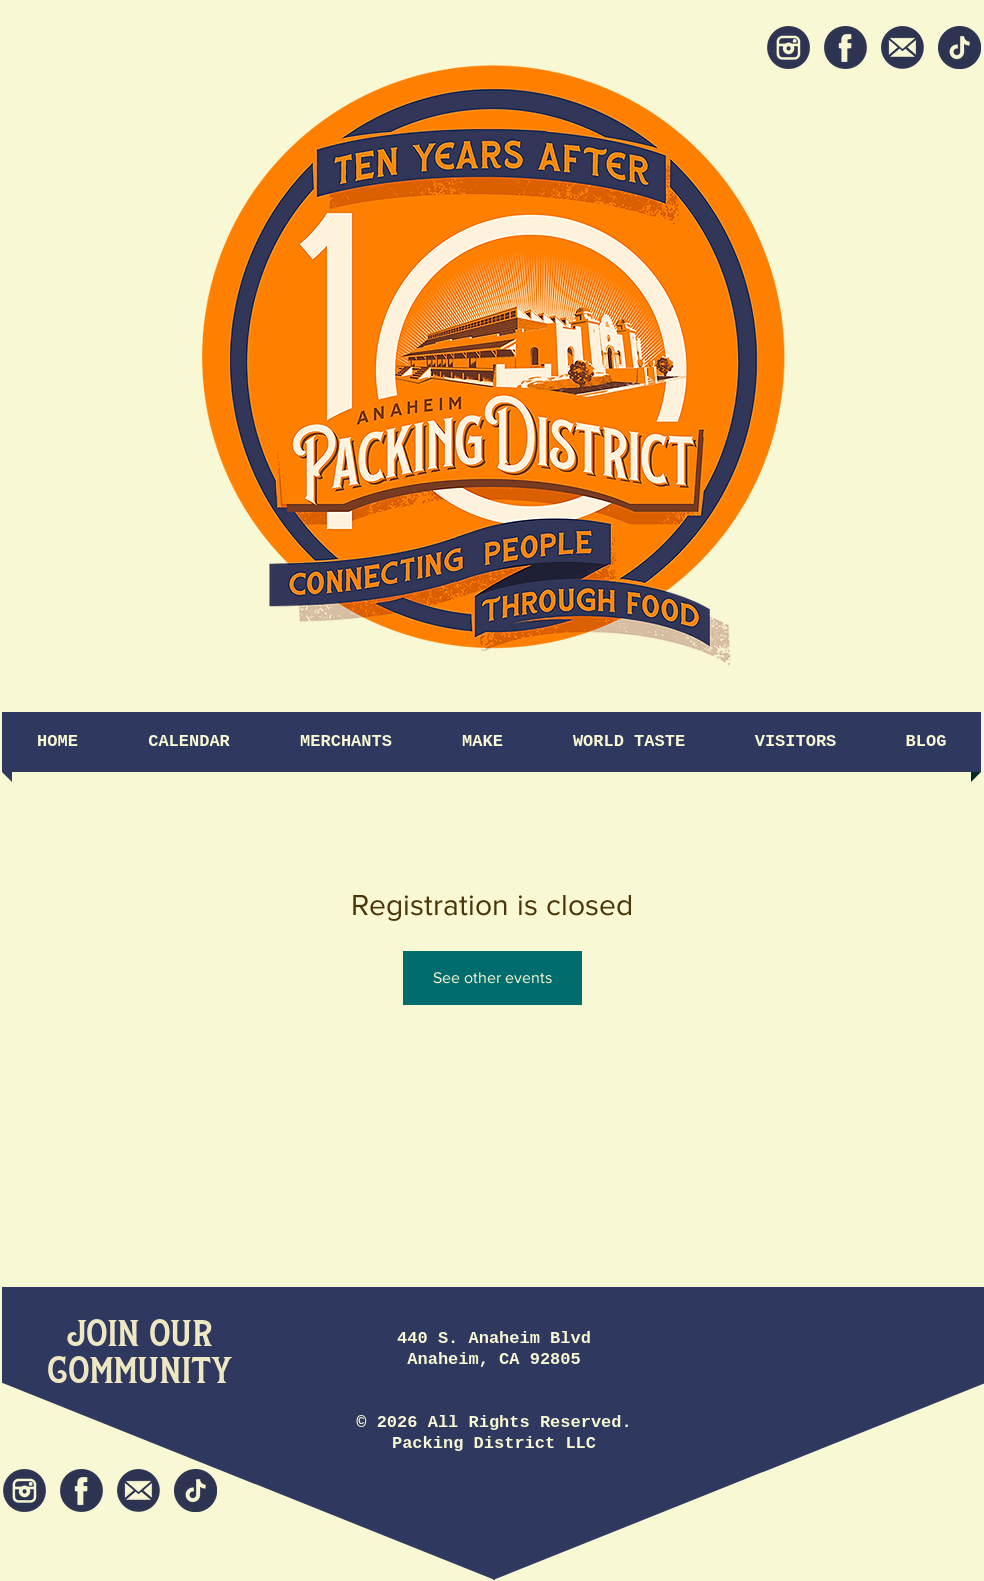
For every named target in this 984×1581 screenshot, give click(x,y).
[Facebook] (845, 47)
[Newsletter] (902, 47)
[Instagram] (788, 47)
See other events (492, 977)
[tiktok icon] (959, 47)
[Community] (139, 1371)
